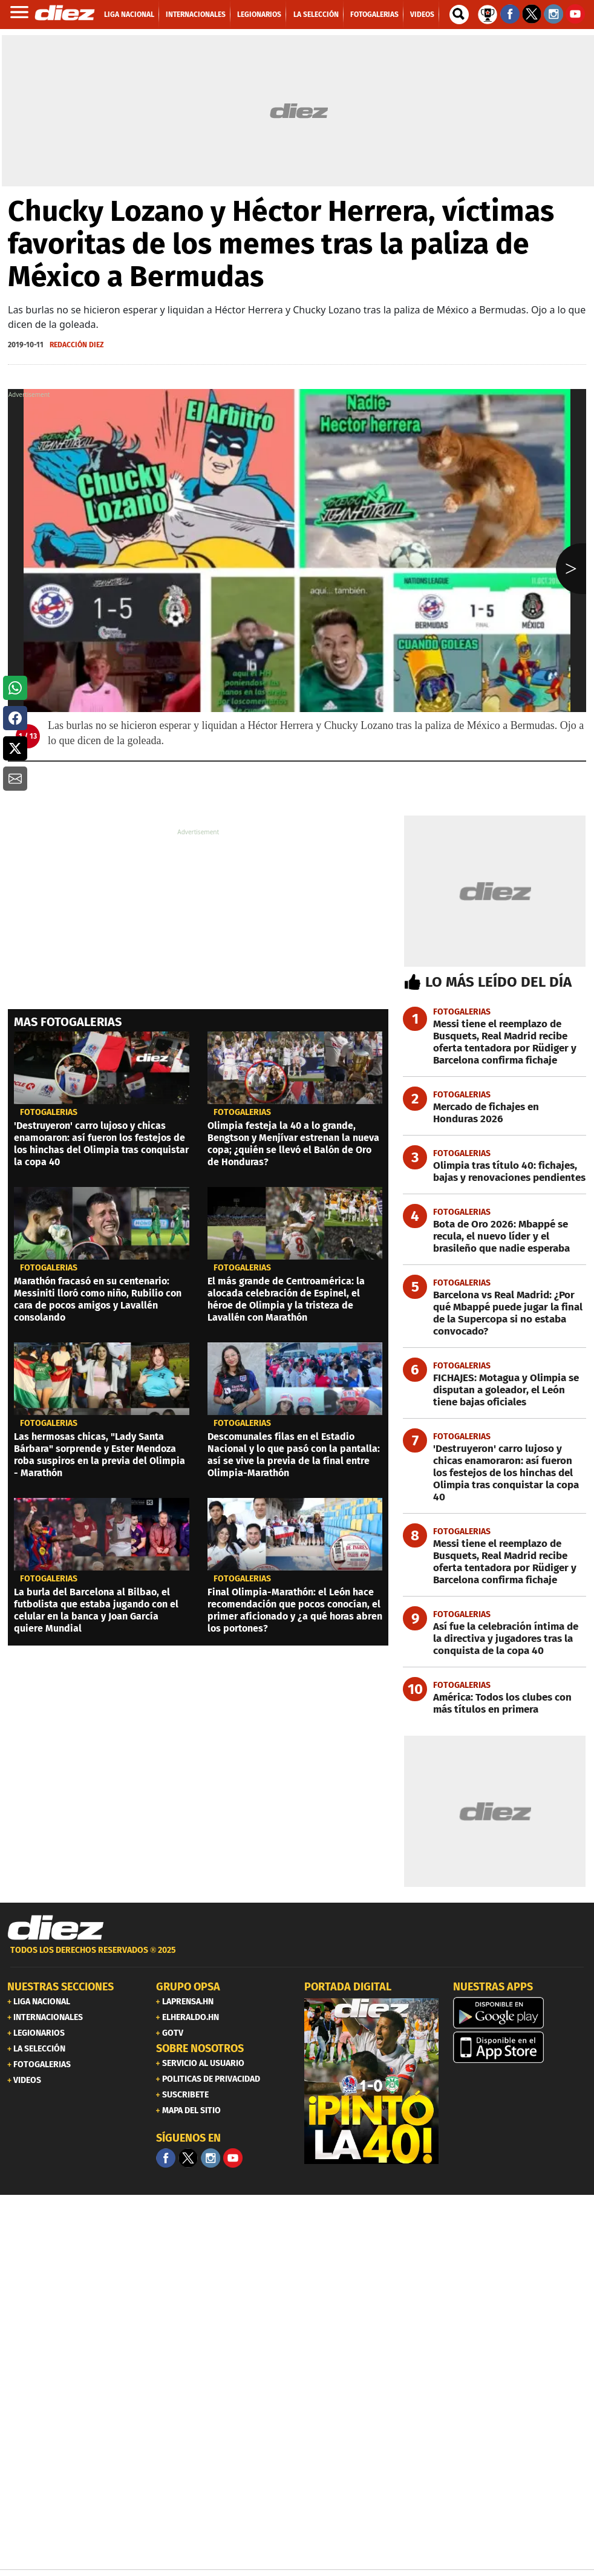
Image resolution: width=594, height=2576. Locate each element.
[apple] (520, 2047)
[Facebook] (165, 2158)
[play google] (520, 2012)
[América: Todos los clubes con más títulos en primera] (494, 1704)
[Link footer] (55, 1928)
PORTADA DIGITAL (347, 1986)
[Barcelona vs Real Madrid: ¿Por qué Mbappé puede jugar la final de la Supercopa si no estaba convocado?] (494, 1313)
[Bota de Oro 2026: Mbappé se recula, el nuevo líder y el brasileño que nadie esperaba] (494, 1236)
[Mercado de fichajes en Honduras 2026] (494, 1113)
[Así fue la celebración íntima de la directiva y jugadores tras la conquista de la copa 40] (494, 1639)
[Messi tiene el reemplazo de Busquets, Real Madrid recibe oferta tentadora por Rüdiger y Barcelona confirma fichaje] (494, 1042)
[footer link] (297, 1956)
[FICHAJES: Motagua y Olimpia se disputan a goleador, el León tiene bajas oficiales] (494, 1390)
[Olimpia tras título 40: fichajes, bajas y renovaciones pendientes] (494, 1172)
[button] (15, 688)
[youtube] (233, 2158)
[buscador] (459, 14)
